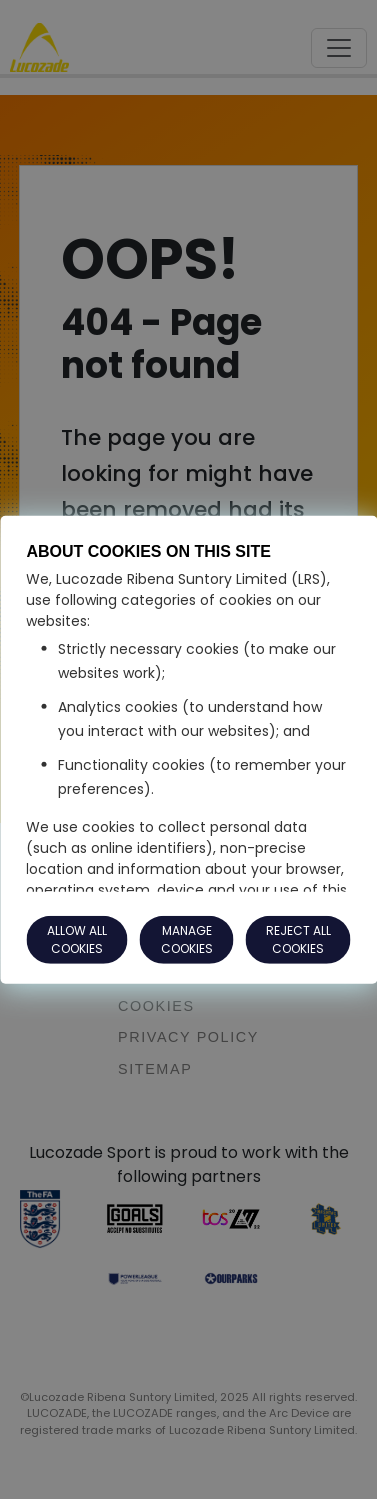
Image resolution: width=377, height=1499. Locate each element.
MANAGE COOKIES (187, 939)
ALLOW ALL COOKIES (77, 939)
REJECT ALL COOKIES (298, 939)
